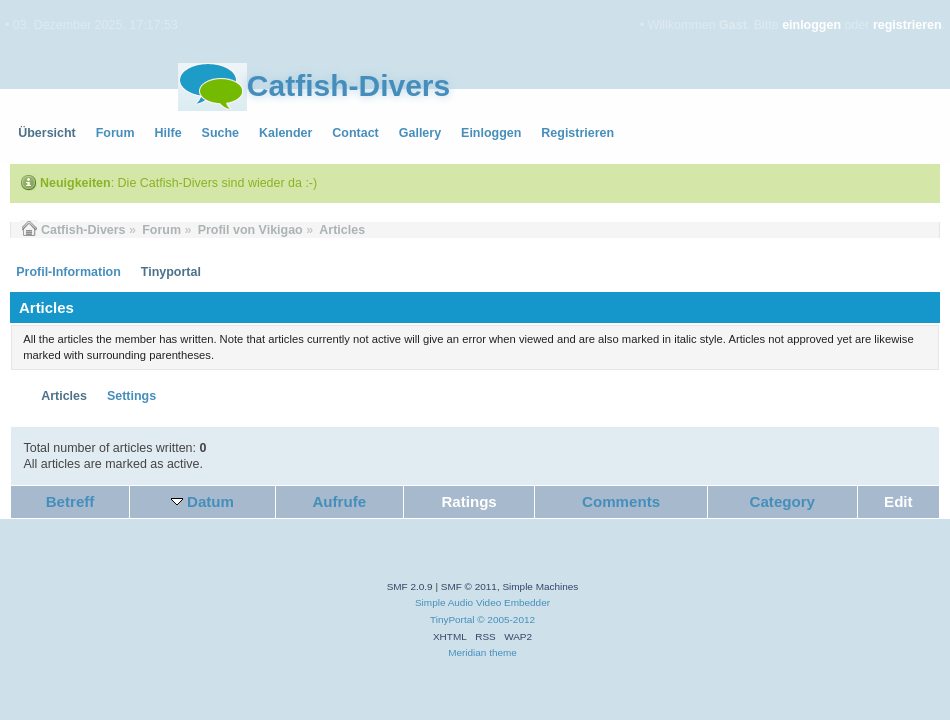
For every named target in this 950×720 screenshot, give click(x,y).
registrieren (907, 25)
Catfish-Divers (348, 85)
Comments (621, 501)
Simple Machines (540, 586)
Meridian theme (482, 652)
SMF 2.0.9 (410, 586)
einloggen (811, 25)
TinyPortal (452, 619)
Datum (210, 501)
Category (782, 501)
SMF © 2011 (469, 586)
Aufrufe (339, 501)
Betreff (70, 501)
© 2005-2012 (506, 619)
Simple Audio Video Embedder (482, 602)
